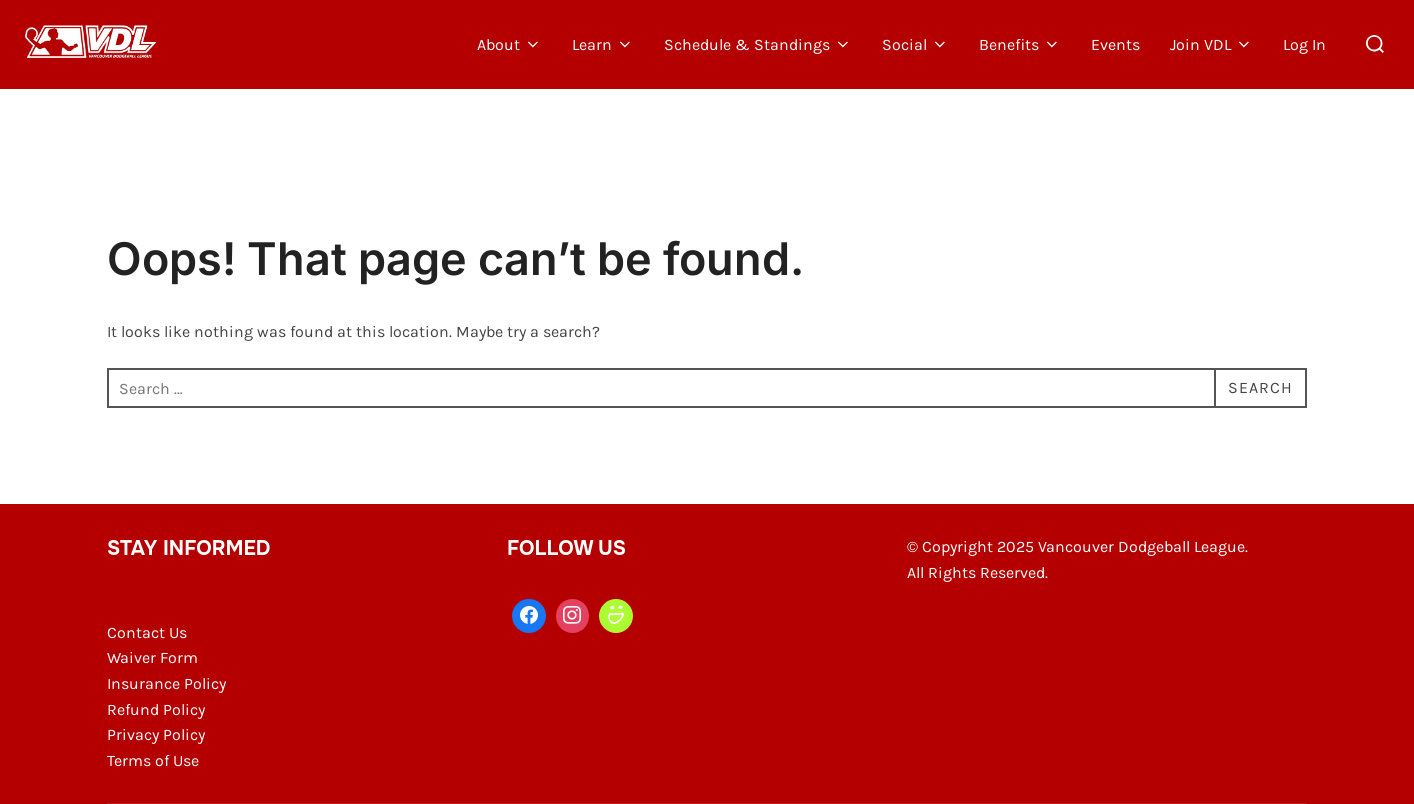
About (509, 44)
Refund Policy (156, 709)
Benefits (1020, 44)
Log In (1304, 44)
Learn (603, 44)
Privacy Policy (156, 734)
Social (915, 44)
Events (1115, 44)
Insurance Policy (166, 683)
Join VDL (1211, 44)
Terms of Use (153, 760)
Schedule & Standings (758, 44)
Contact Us (147, 632)
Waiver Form (152, 657)
